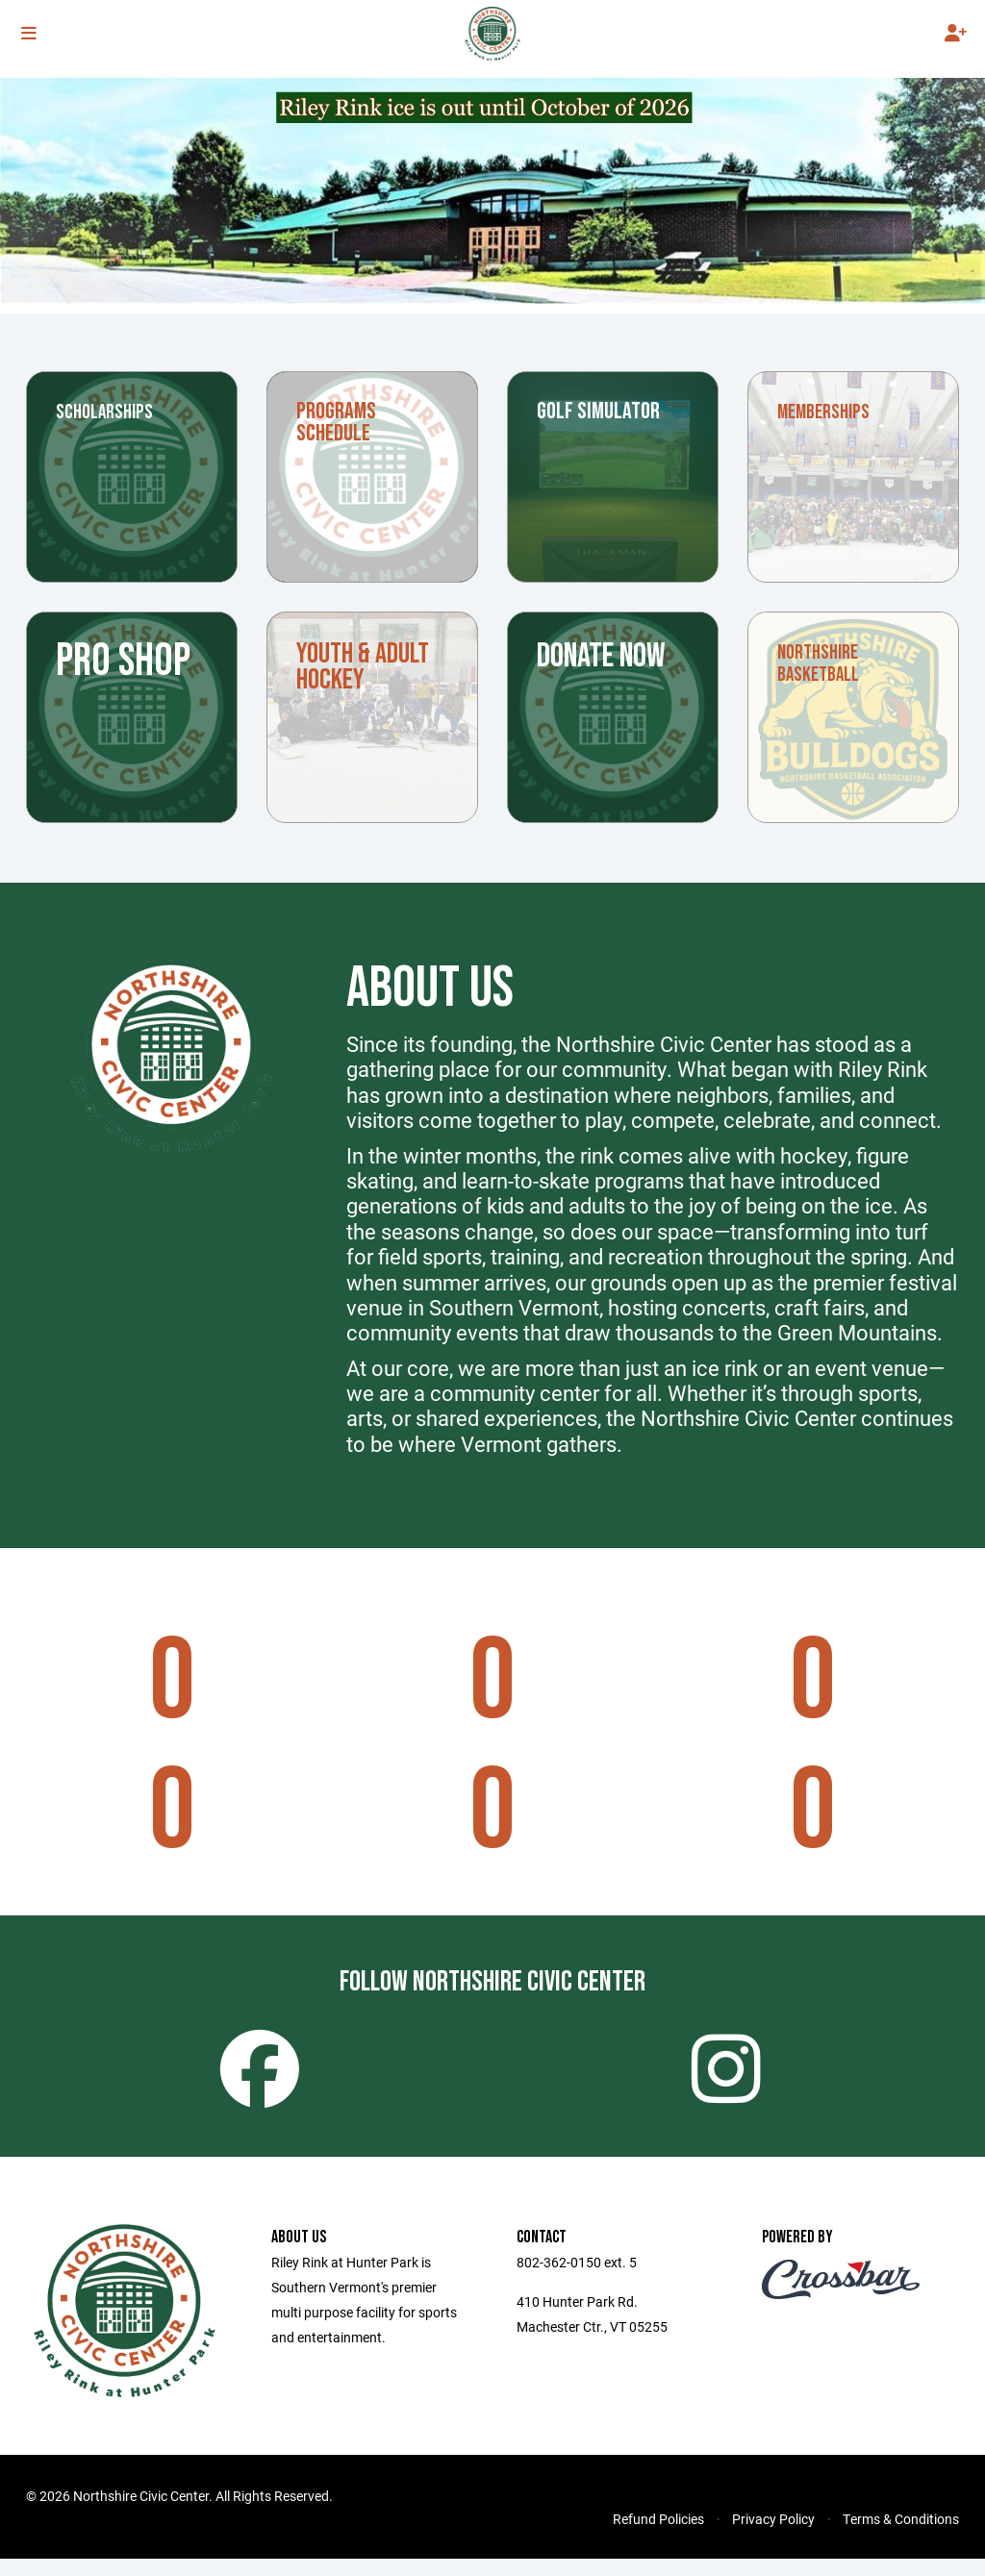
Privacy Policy (773, 2536)
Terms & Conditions (901, 2536)
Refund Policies (658, 2536)
